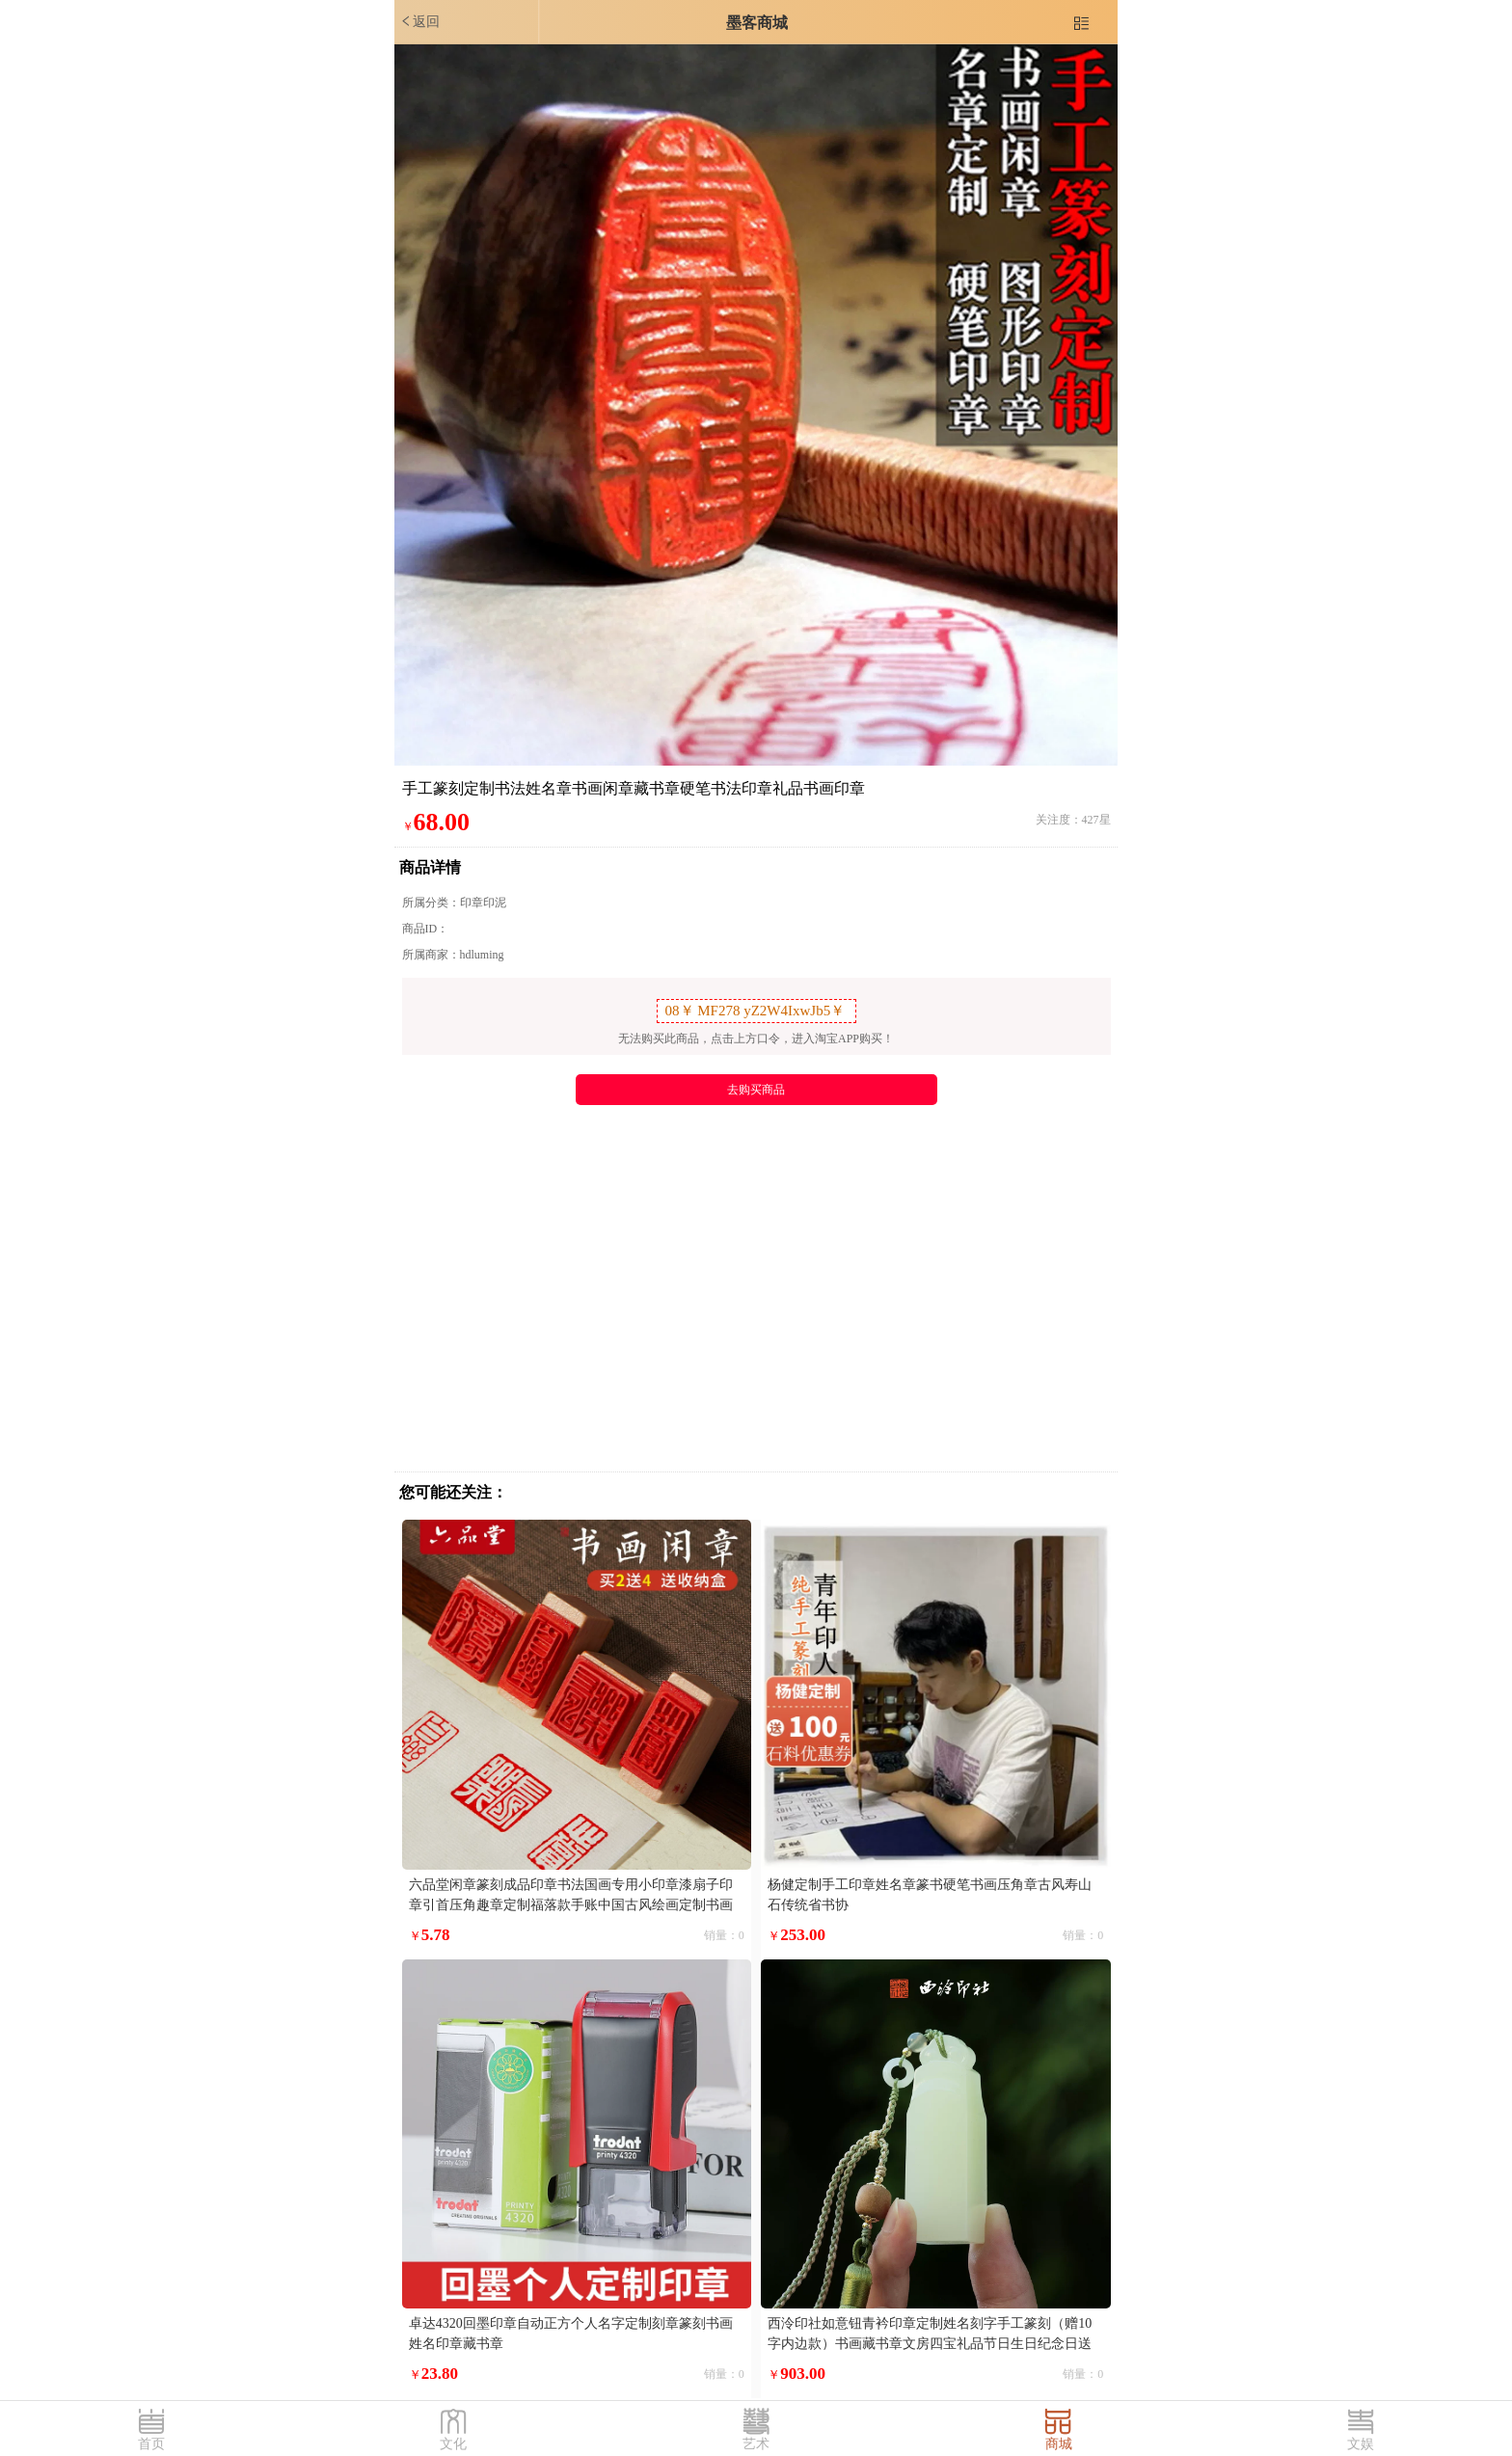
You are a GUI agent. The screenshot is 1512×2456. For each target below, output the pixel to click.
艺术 (756, 2444)
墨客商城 (757, 22)
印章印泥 (483, 902)
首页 (151, 2444)
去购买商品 (756, 1089)
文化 (453, 2444)
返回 (419, 21)
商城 (1058, 2444)
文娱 (1360, 2444)
